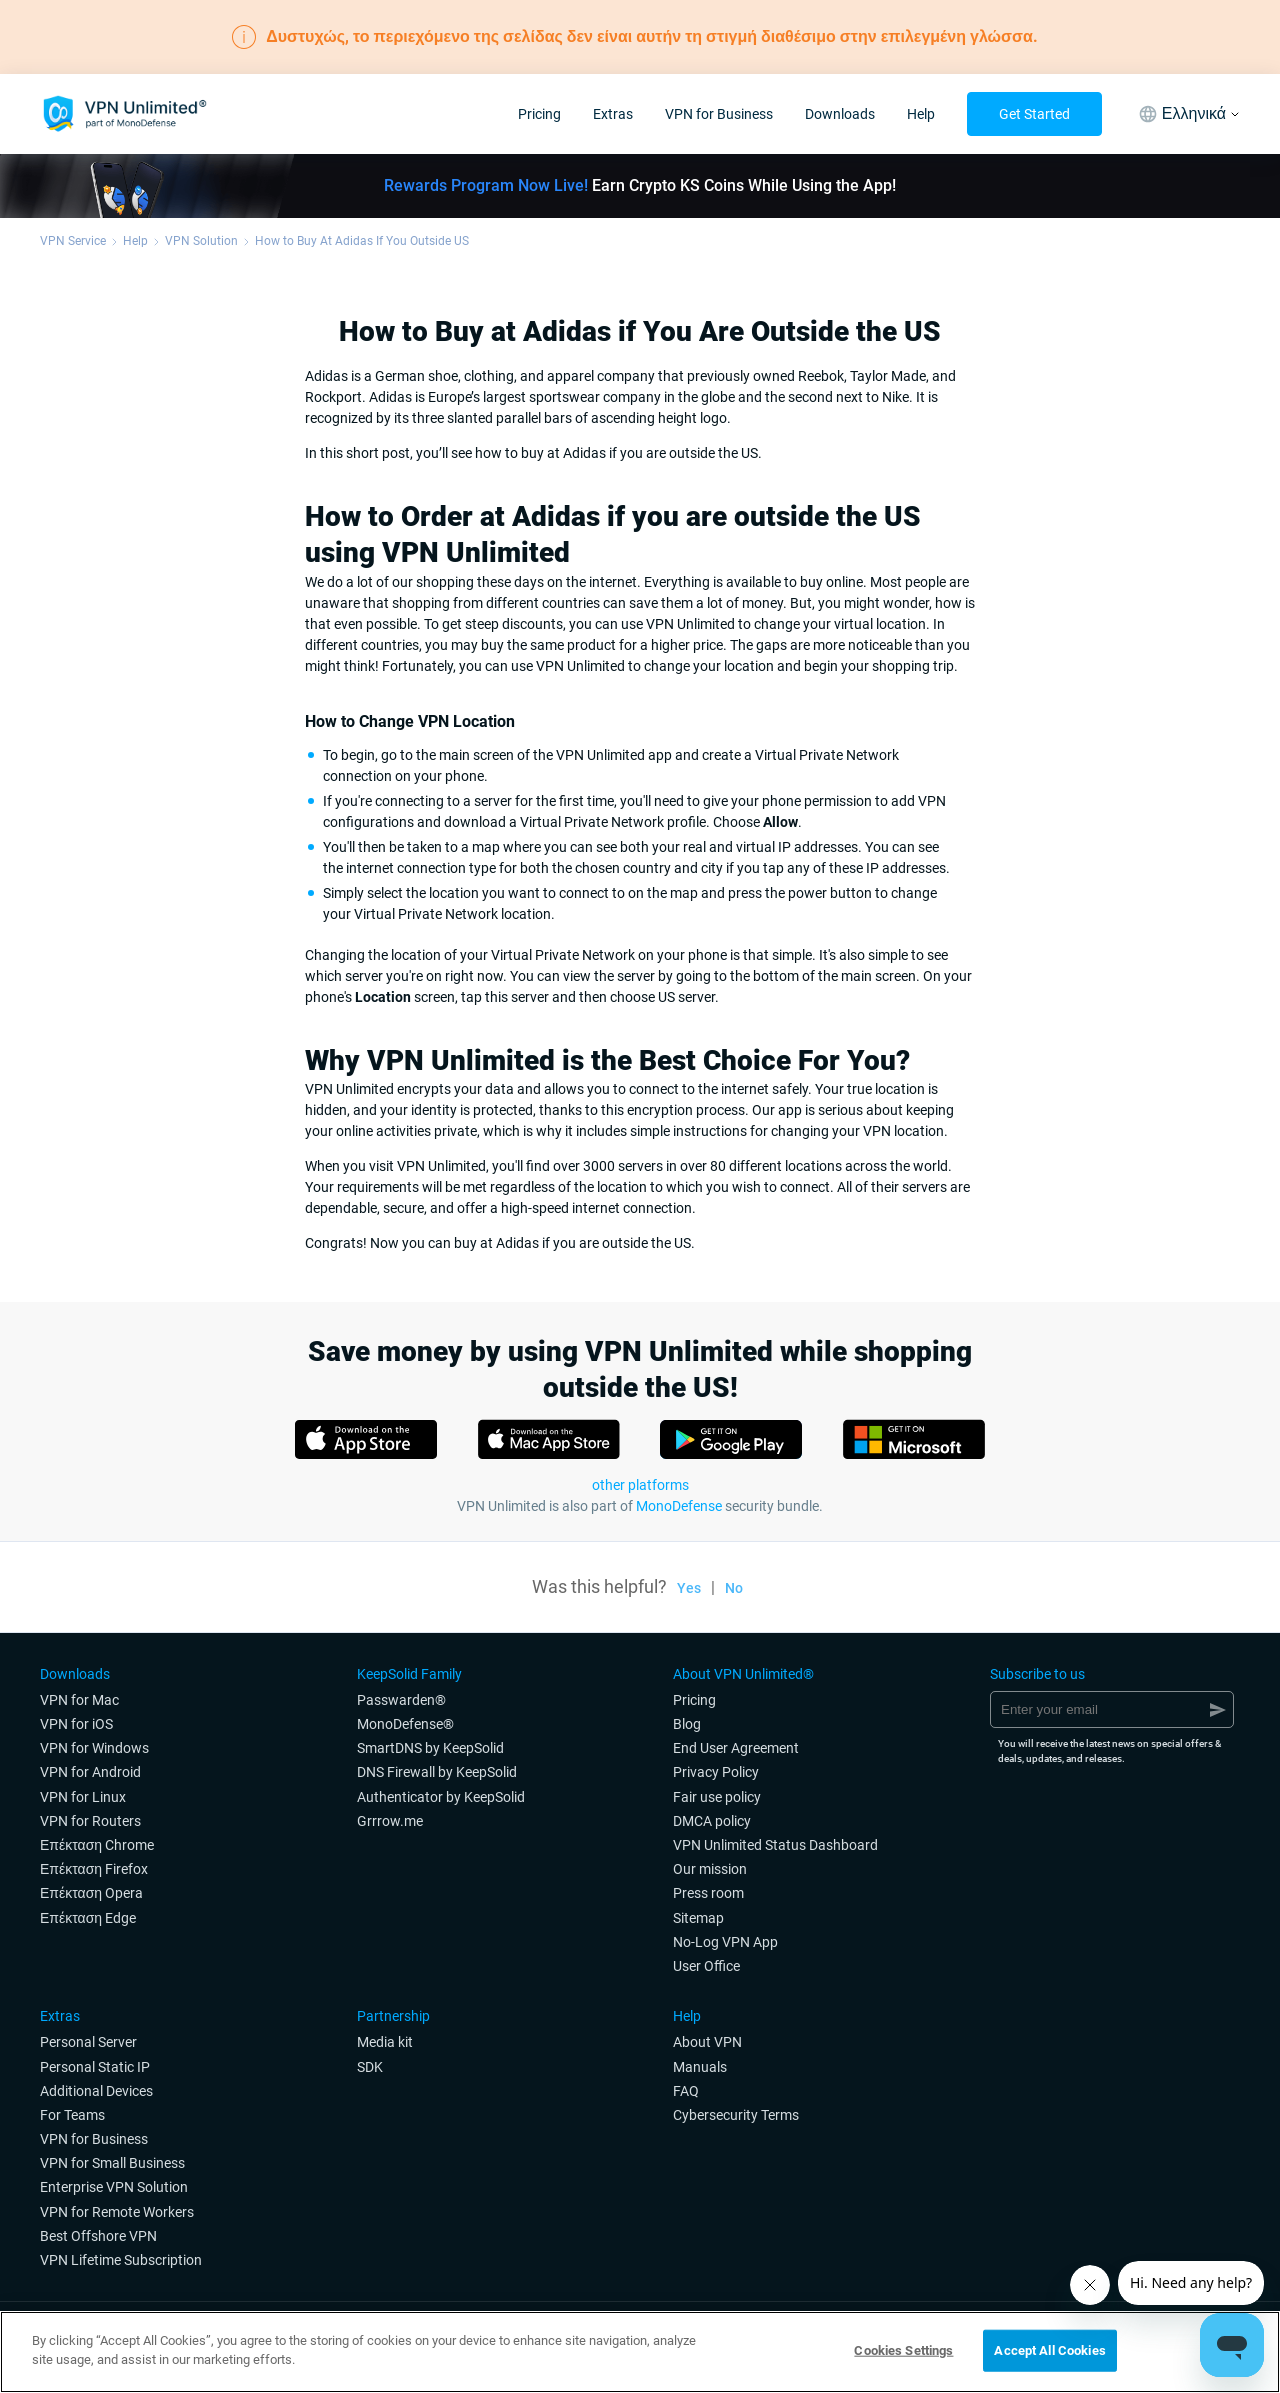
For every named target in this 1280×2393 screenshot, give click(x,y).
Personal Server (88, 2042)
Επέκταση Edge (88, 1918)
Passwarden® (401, 1700)
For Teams (72, 2115)
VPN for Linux (83, 1797)
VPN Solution (201, 241)
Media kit (385, 2042)
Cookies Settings (903, 2350)
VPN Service (73, 241)
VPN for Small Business (112, 2163)
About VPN (707, 2042)
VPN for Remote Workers (117, 2212)
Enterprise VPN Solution (114, 2187)
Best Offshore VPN (98, 2236)
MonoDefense (679, 1506)
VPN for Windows (94, 1748)
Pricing (539, 114)
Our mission (710, 1869)
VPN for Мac (79, 1700)
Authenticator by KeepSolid (441, 1797)
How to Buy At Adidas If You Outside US (362, 241)
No (734, 1588)
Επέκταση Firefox (94, 1869)
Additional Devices (96, 2091)
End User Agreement (736, 1748)
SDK (370, 2067)
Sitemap (698, 1918)
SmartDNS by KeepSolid (430, 1748)
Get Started (1034, 114)
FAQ (686, 2091)
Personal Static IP (95, 2067)
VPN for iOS (76, 1724)
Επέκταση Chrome (97, 1845)
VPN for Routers (90, 1821)
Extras (613, 114)
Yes (689, 1588)
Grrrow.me (390, 1821)
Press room (708, 1893)
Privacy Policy (716, 1772)
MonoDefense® (405, 1724)
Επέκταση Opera (91, 1893)
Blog (687, 1724)
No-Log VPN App (725, 1942)
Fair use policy (717, 1797)
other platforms (640, 1485)
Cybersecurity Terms (736, 2115)
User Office (706, 1966)
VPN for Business (719, 114)
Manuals (700, 2067)
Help (921, 114)
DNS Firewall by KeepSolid (437, 1772)
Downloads (840, 114)
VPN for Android (90, 1772)
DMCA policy (712, 1821)
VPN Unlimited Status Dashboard (775, 1845)
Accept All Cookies (1049, 2350)
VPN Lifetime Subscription (121, 2260)
